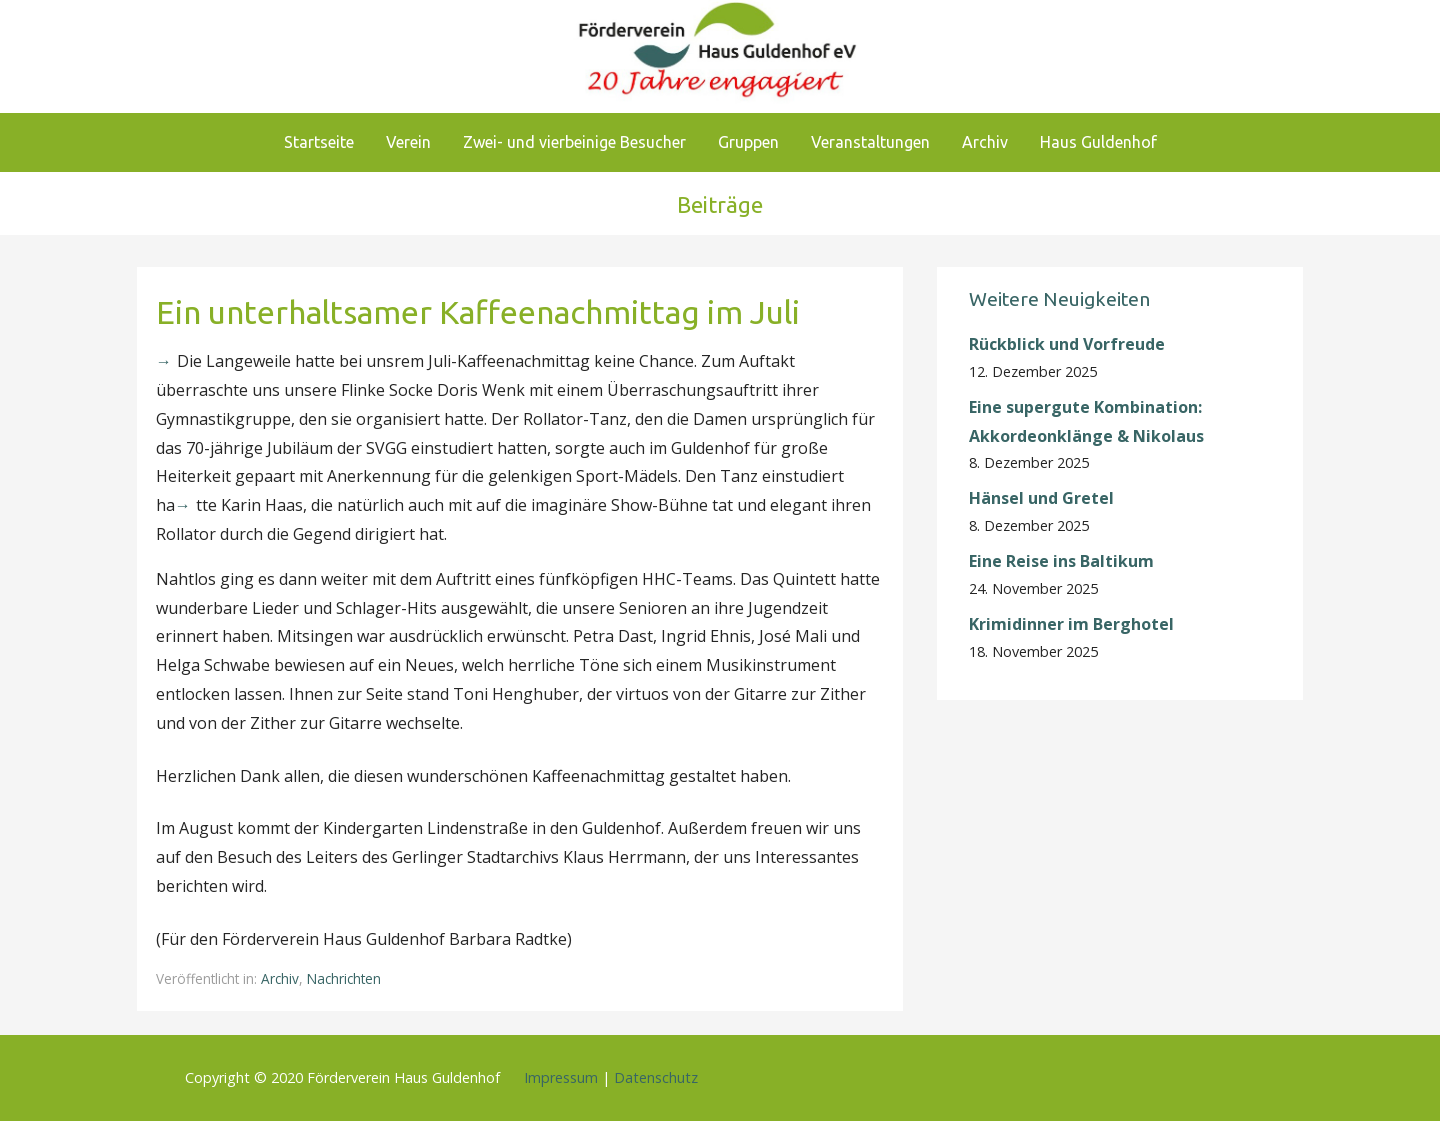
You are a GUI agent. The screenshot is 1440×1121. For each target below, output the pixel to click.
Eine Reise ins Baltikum (1063, 561)
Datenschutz (656, 1077)
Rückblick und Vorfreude (1067, 344)
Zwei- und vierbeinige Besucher (574, 142)
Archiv (985, 142)
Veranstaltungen (870, 142)
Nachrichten (344, 978)
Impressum (561, 1077)
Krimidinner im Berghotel (1071, 624)
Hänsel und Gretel (1041, 498)
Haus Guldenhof (1098, 142)
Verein (408, 142)
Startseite (319, 142)
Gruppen (748, 142)
